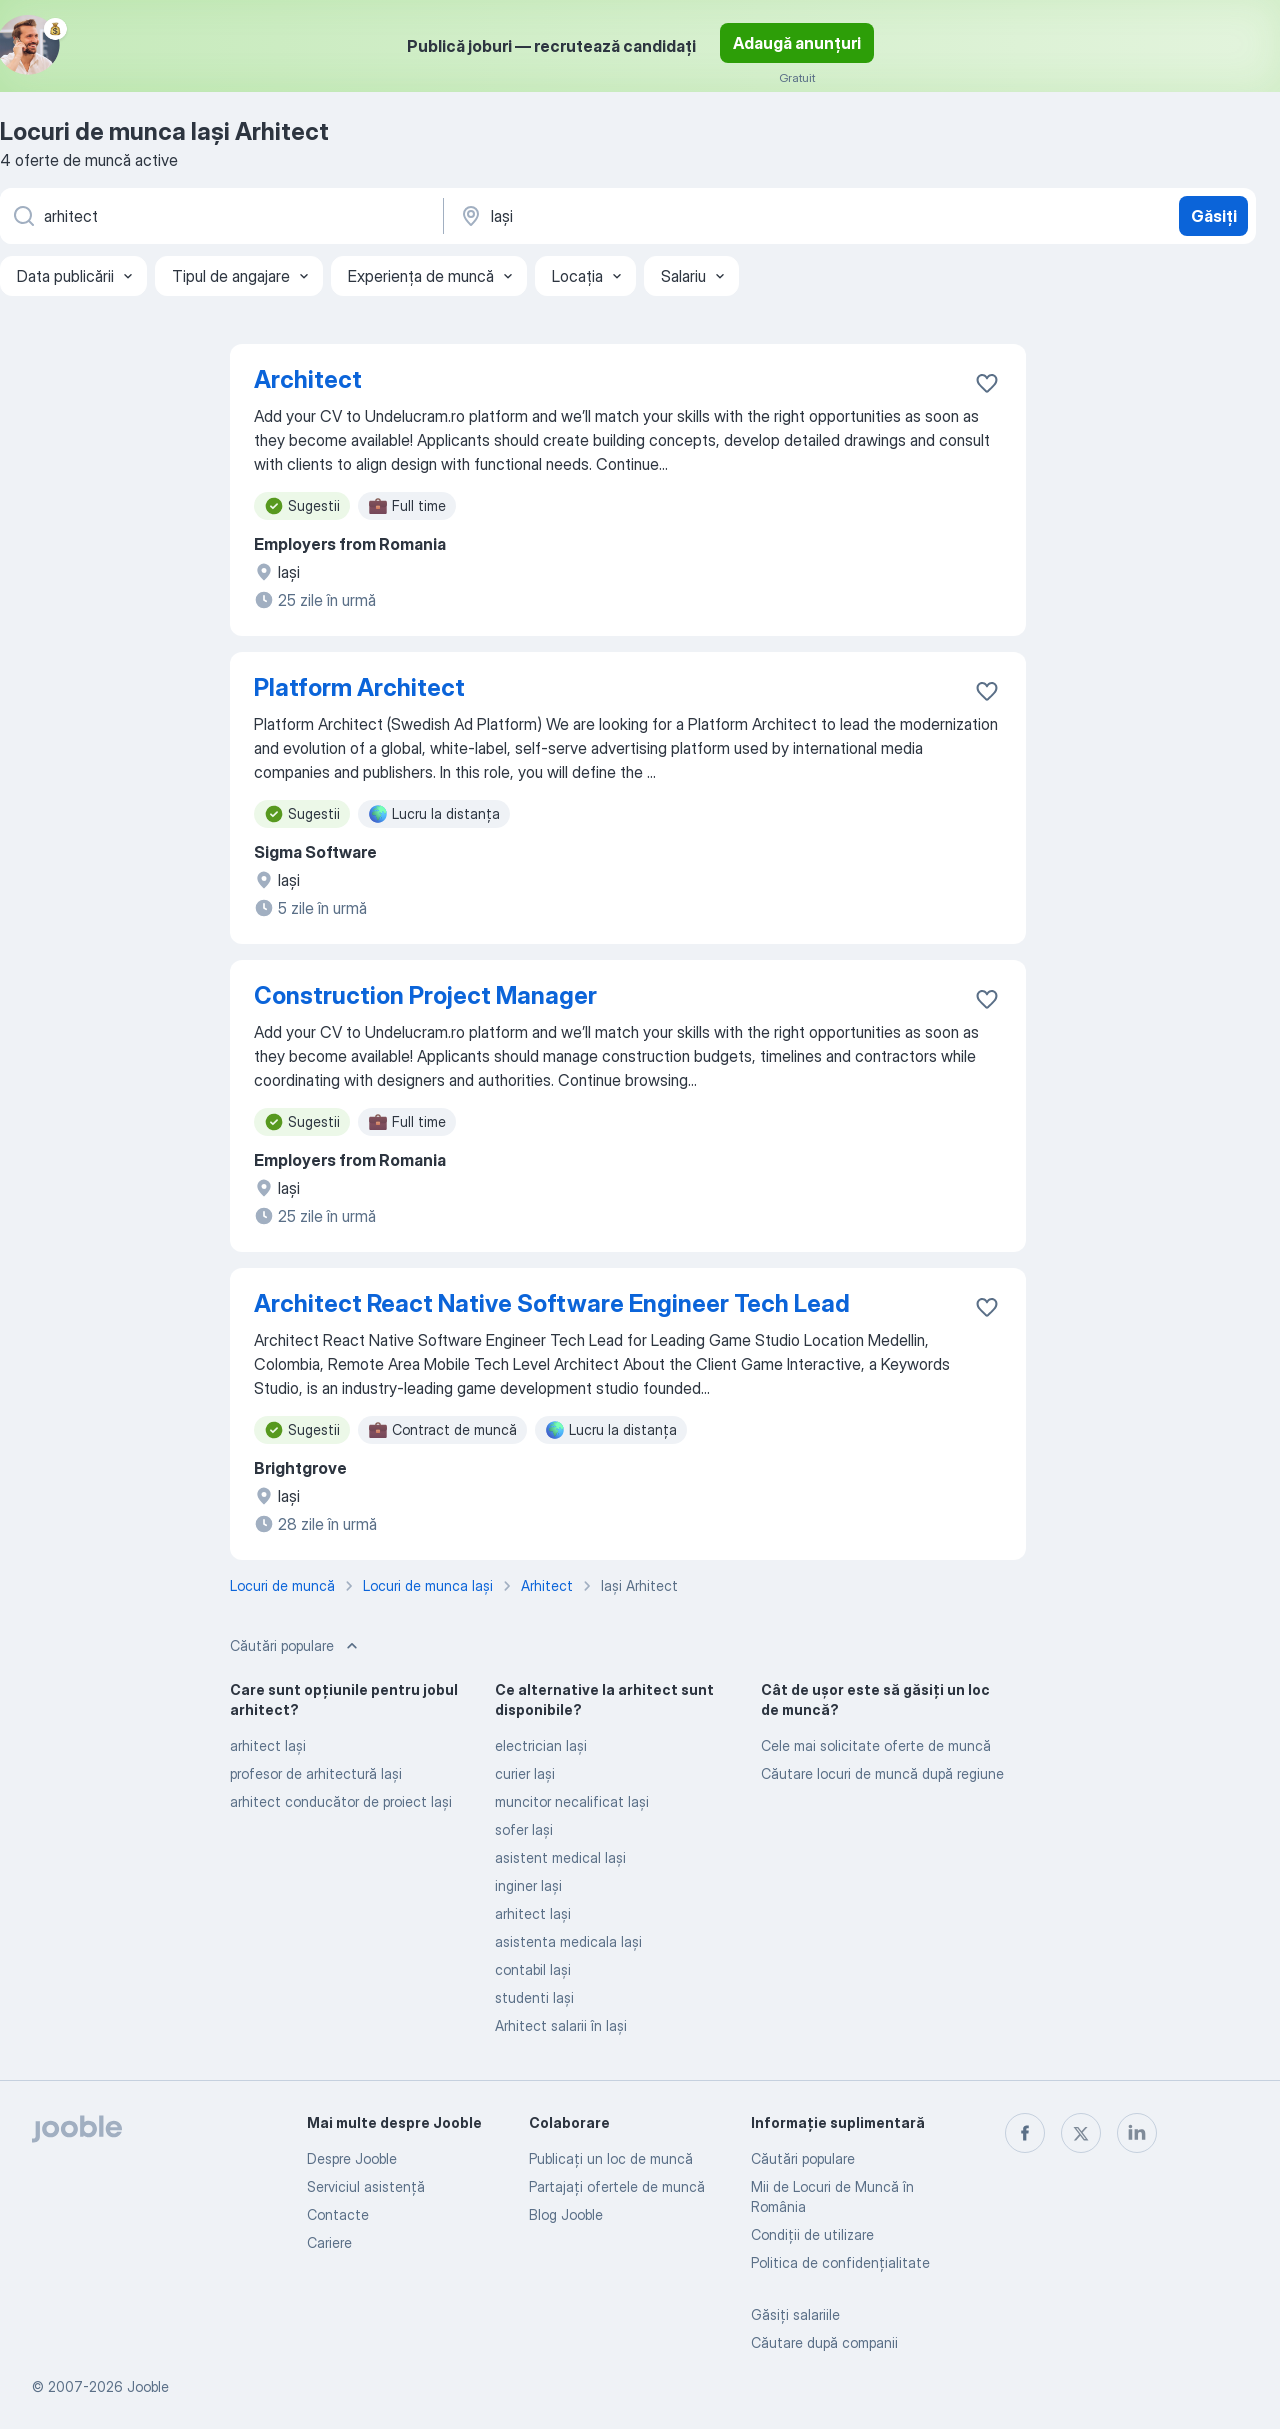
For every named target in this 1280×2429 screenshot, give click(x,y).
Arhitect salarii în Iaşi (561, 2025)
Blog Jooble (566, 2214)
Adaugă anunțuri (797, 43)
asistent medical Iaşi (560, 1857)
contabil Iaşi (533, 1969)
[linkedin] (1137, 2133)
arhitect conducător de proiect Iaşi (341, 1801)
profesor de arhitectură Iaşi (316, 1773)
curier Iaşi (525, 1773)
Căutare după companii (824, 2342)
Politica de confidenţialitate (840, 2262)
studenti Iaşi (534, 1997)
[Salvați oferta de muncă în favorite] (987, 383)
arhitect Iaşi (268, 1745)
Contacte (338, 2214)
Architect (308, 379)
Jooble (148, 2386)
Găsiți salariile (795, 2314)
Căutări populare (803, 2158)
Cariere (329, 2242)
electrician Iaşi (541, 1745)
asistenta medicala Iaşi (568, 1941)
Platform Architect (359, 687)
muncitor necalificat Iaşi (572, 1801)
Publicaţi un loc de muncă (611, 2158)
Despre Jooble (352, 2158)
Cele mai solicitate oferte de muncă (876, 1745)
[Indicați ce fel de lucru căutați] (220, 216)
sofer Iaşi (524, 1829)
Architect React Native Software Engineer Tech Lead (552, 1303)
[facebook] (1025, 2133)
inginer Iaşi (528, 1885)
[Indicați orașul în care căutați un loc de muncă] (667, 216)
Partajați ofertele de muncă (617, 2186)
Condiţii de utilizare (812, 2234)
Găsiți (1214, 216)
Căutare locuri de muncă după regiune (882, 1773)
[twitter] (1081, 2133)
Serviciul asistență (366, 2186)
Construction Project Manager (425, 995)
